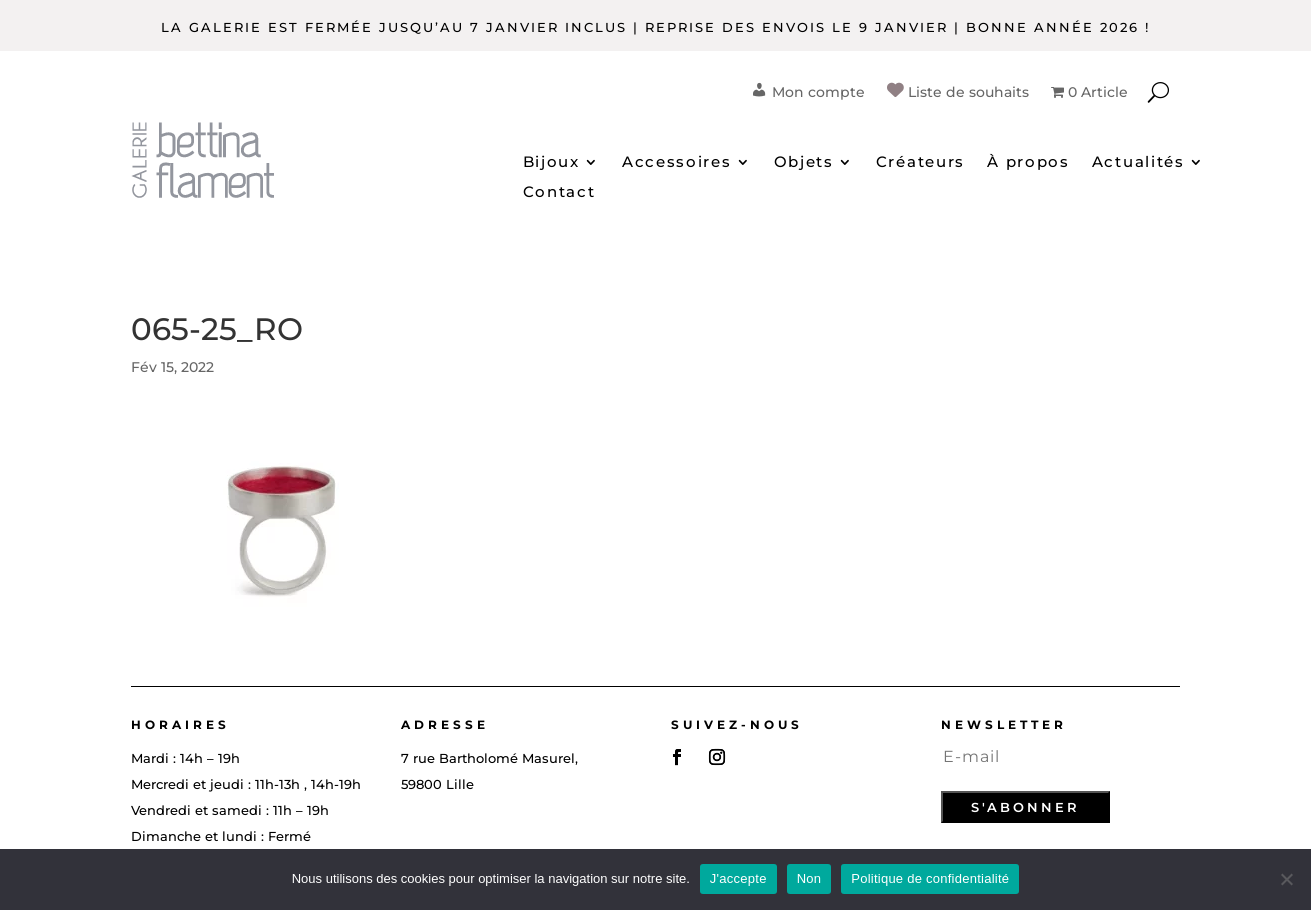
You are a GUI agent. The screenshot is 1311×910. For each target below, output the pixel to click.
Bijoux (551, 163)
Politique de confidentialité (930, 878)
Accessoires (677, 163)
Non (809, 878)
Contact (559, 193)
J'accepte (738, 878)
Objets (804, 163)
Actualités (1138, 163)
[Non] (1286, 879)
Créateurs (920, 163)
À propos (1028, 163)
